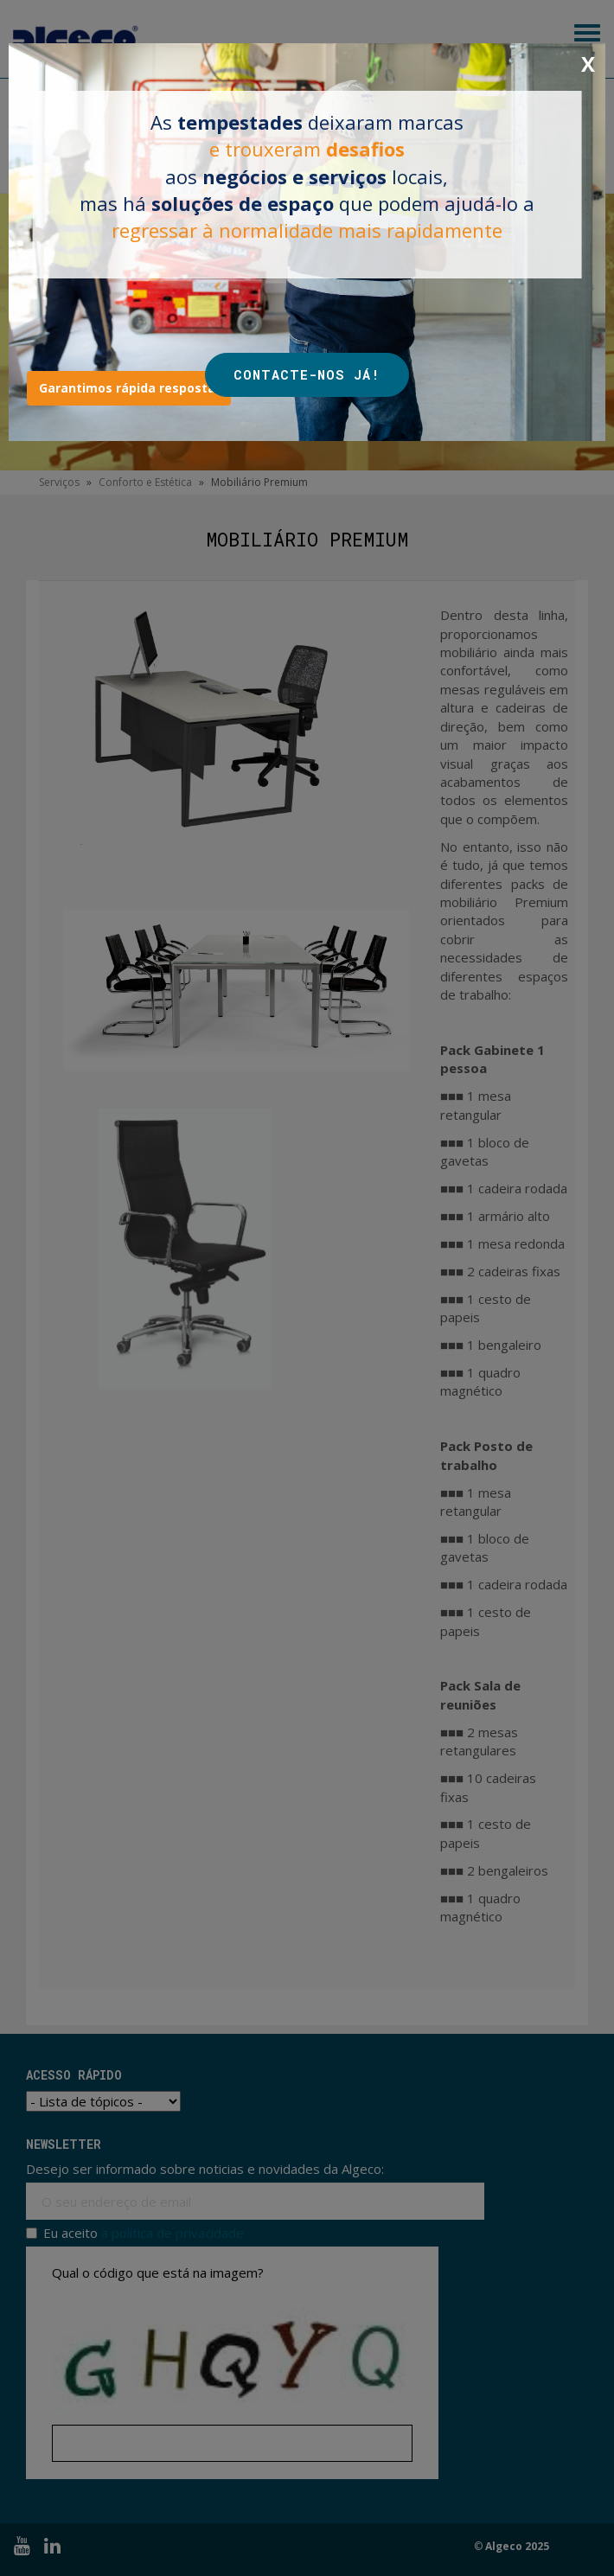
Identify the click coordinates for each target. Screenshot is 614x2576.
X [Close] (588, 64)
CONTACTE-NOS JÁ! (307, 374)
